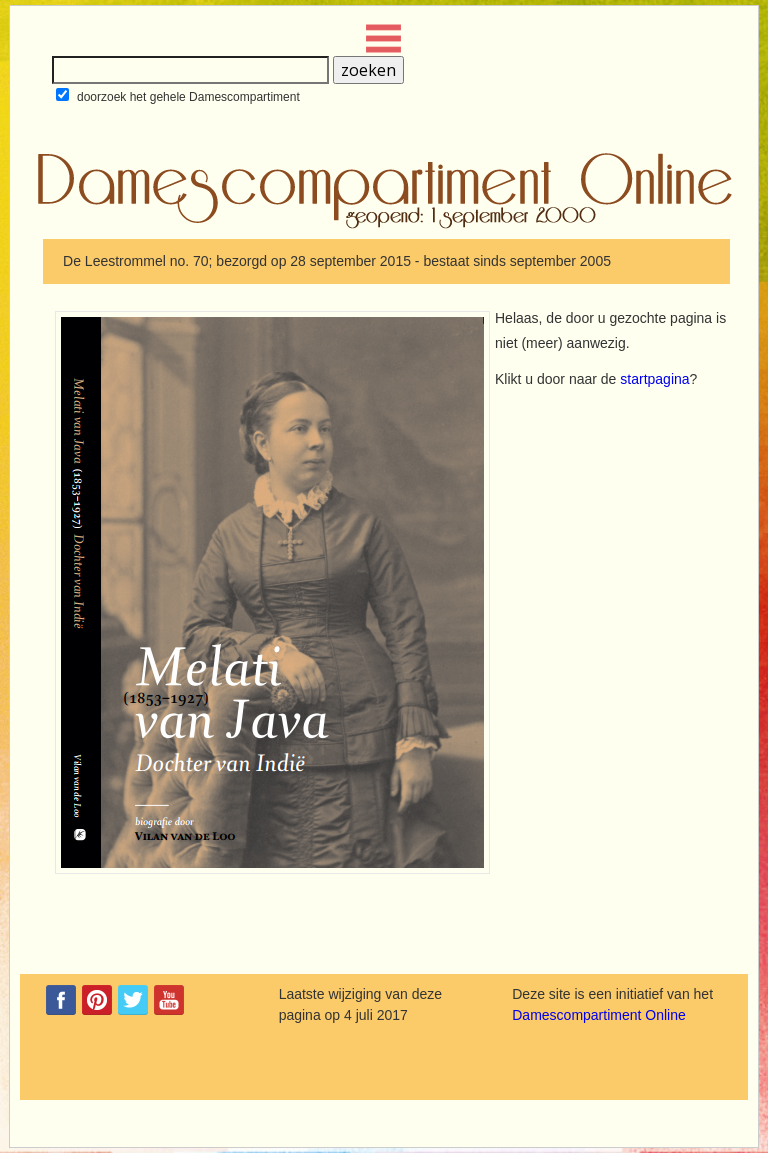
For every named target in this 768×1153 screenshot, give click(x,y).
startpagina (654, 379)
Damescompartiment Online (599, 1015)
